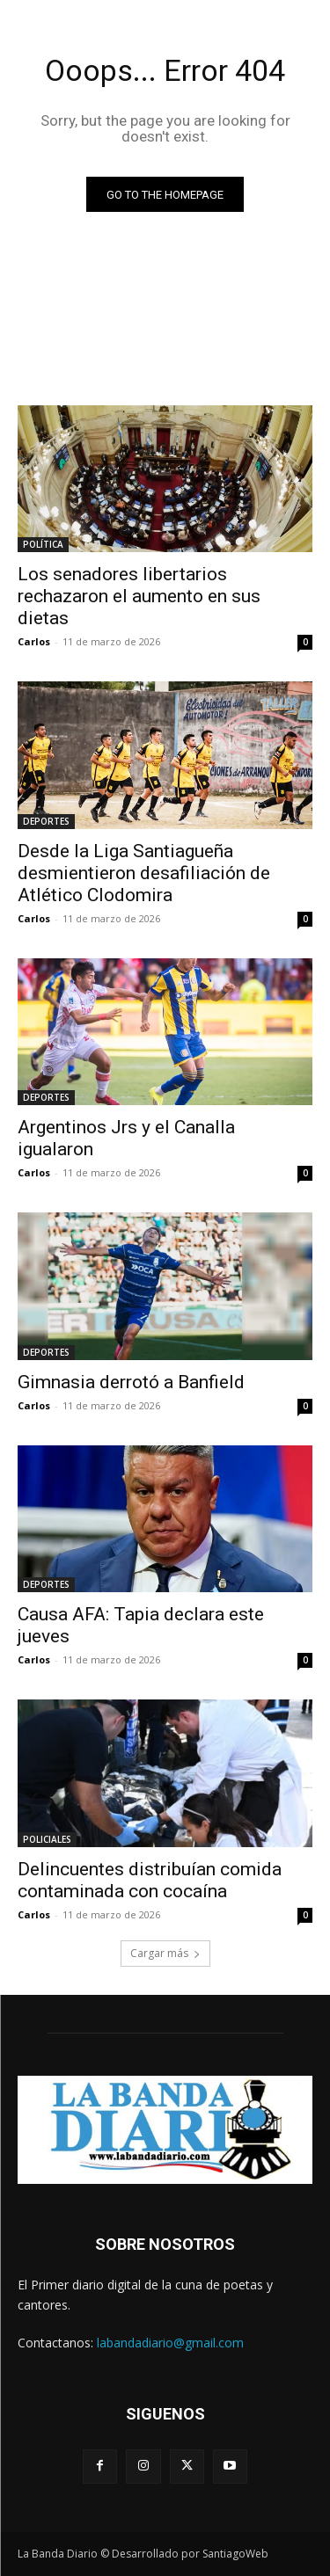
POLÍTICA (43, 544)
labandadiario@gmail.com (170, 2342)
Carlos (34, 641)
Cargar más (165, 1953)
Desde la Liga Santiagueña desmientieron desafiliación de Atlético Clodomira (144, 873)
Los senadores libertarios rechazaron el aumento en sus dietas (139, 596)
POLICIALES (47, 1839)
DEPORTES (46, 821)
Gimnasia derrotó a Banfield (131, 1382)
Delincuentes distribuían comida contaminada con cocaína (150, 1880)
